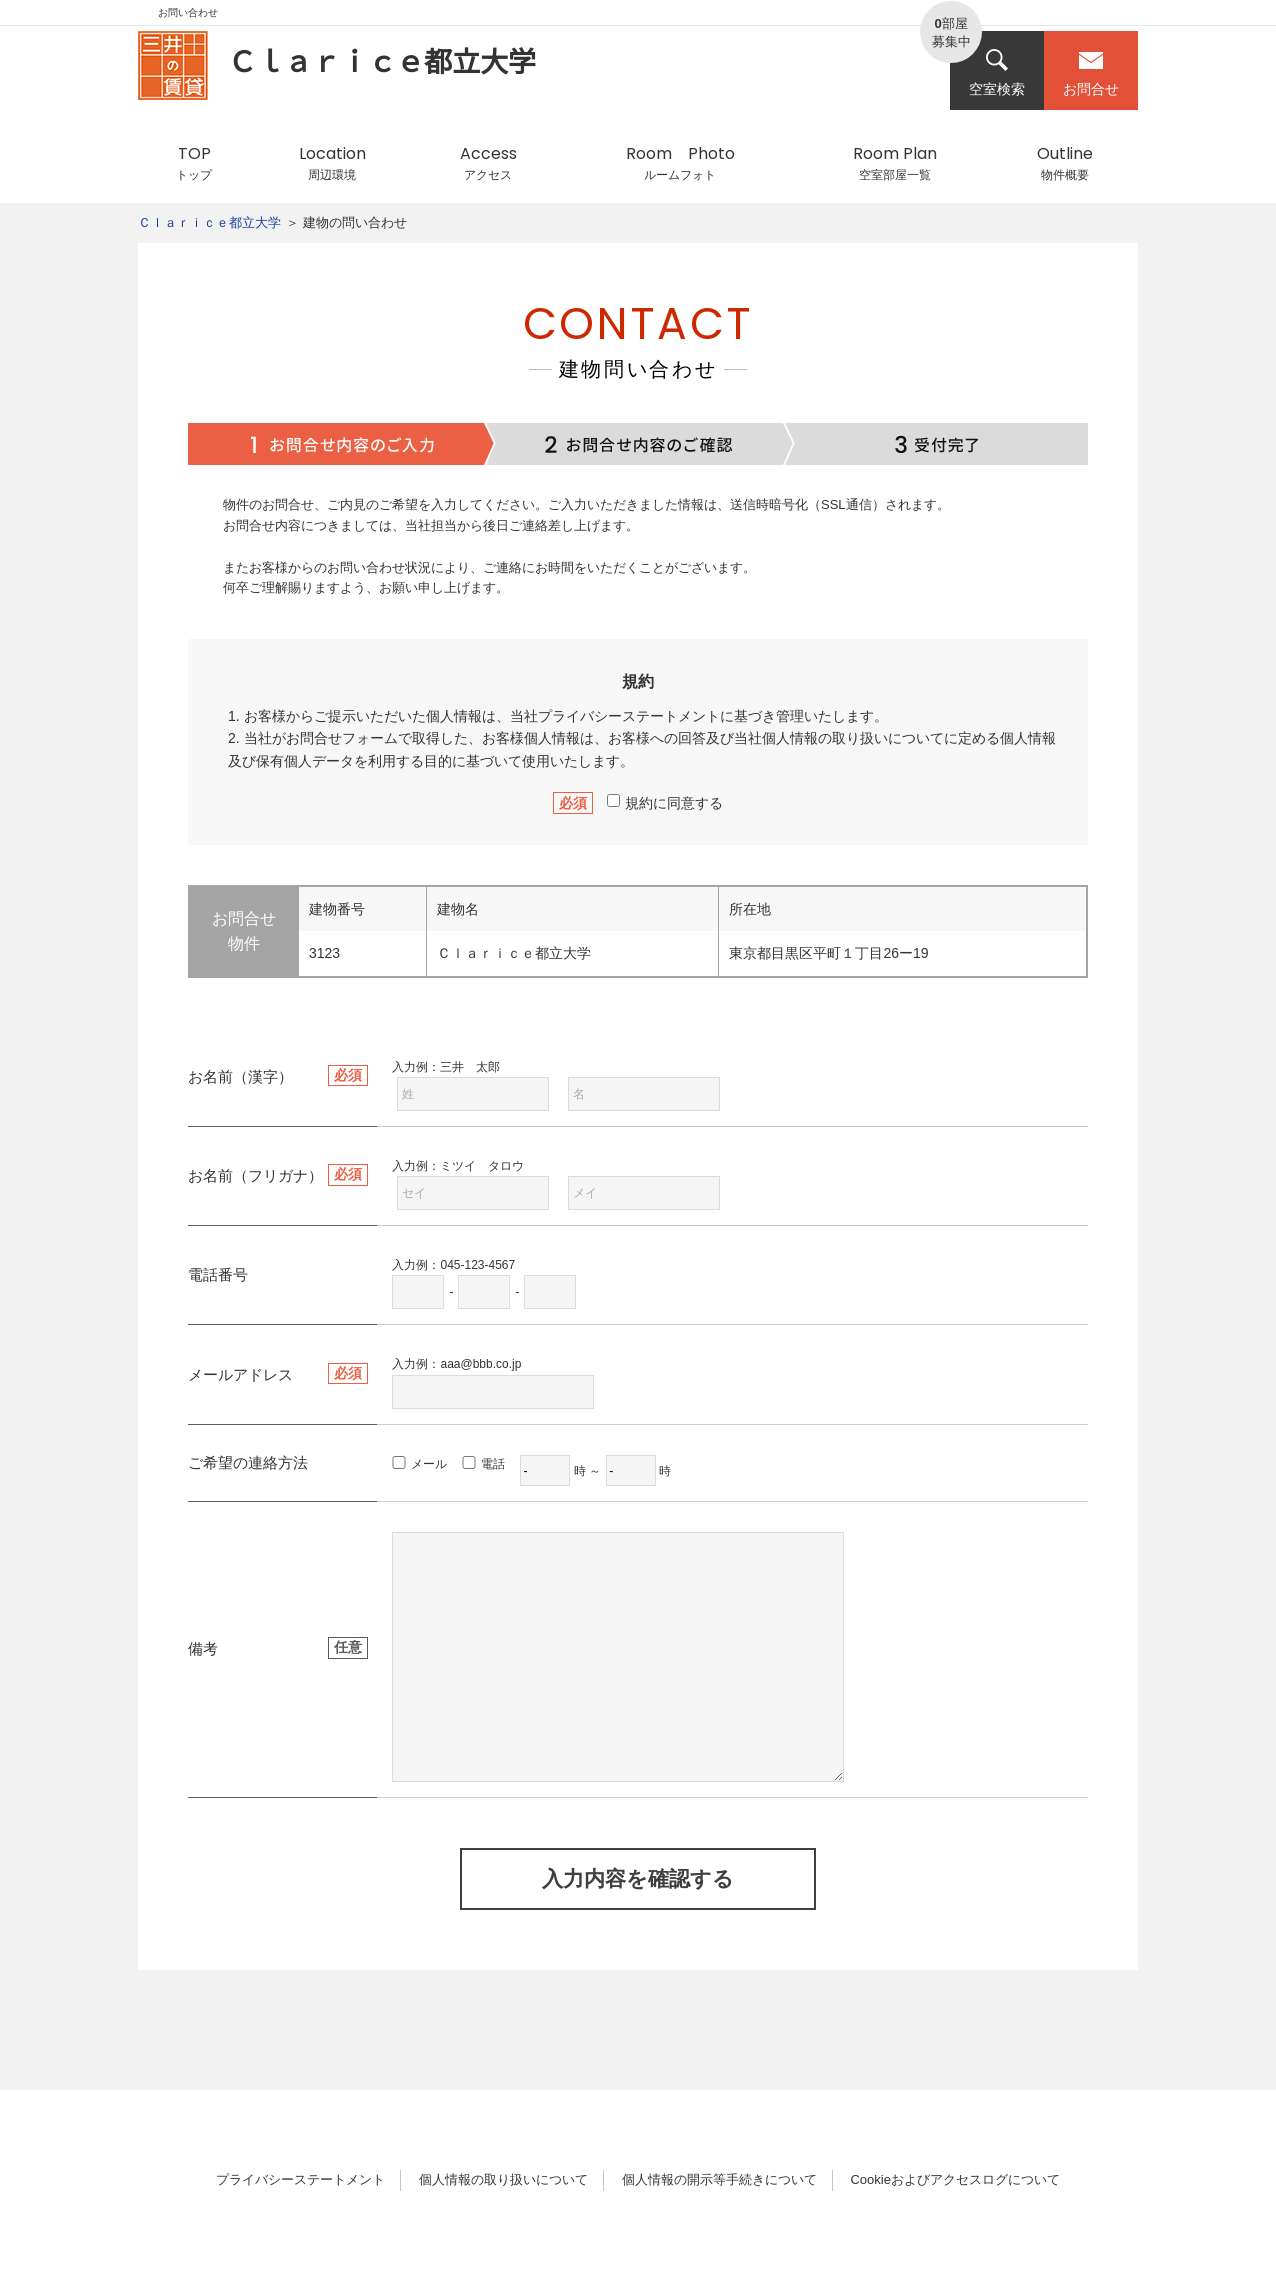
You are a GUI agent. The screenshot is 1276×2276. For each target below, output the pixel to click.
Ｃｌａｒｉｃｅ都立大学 (209, 222)
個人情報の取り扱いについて (503, 2179)
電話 (493, 1464)
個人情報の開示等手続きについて (719, 2179)
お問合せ (1091, 72)
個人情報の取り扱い (825, 738)
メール (429, 1464)
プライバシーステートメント (629, 716)
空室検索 (997, 72)
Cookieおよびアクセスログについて (954, 2179)
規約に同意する (665, 803)
